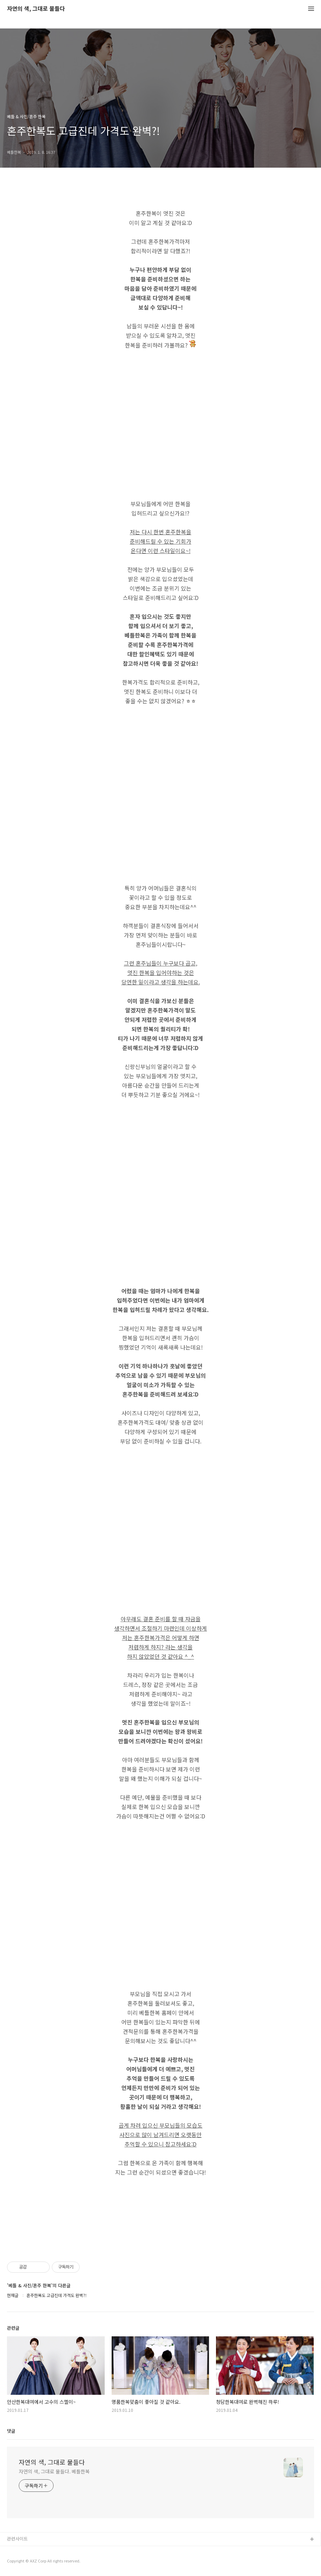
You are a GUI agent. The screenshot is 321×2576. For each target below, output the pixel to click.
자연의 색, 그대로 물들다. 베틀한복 (54, 2471)
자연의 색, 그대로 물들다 (36, 9)
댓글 (11, 2430)
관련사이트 (17, 2538)
